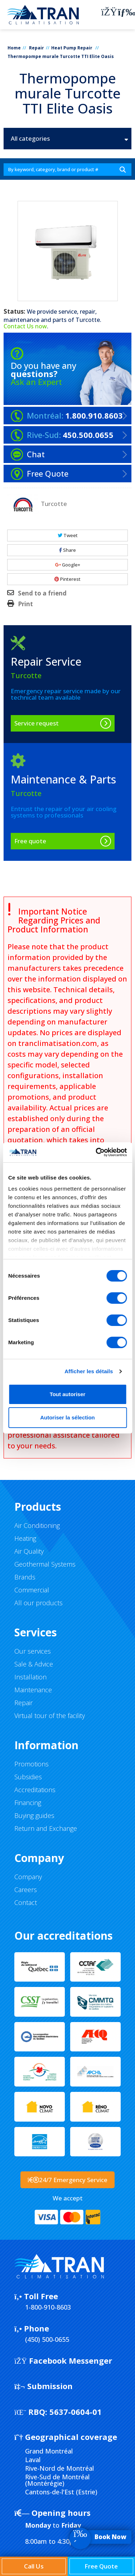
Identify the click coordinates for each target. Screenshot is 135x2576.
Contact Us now (25, 326)
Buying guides (34, 1815)
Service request (36, 723)
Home (14, 48)
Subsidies (28, 1776)
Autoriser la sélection (67, 1417)
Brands (24, 1577)
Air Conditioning (37, 1525)
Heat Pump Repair (72, 48)
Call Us (34, 2566)
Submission (43, 2385)
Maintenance (33, 1689)
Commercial (31, 1590)
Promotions (31, 1764)
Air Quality (29, 1551)
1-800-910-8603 (48, 2307)
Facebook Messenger (63, 2360)
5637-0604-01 (58, 2411)
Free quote (30, 841)
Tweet (68, 535)
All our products (38, 1602)
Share (67, 550)
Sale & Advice (33, 1664)
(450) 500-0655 (47, 2339)
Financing (27, 1802)
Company (28, 1876)
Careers (25, 1889)
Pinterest (67, 579)
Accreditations (35, 1789)
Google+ (67, 564)
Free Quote (101, 2566)
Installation (30, 1677)
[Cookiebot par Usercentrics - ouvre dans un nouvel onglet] (96, 1152)
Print (25, 604)
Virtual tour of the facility (49, 1715)
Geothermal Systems (45, 1564)
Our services (32, 1651)
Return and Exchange (45, 1828)
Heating (25, 1538)
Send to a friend (42, 593)
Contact (25, 1902)
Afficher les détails (88, 1371)
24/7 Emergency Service (68, 2180)
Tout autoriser (68, 1394)
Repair (36, 48)
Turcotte (88, 320)
